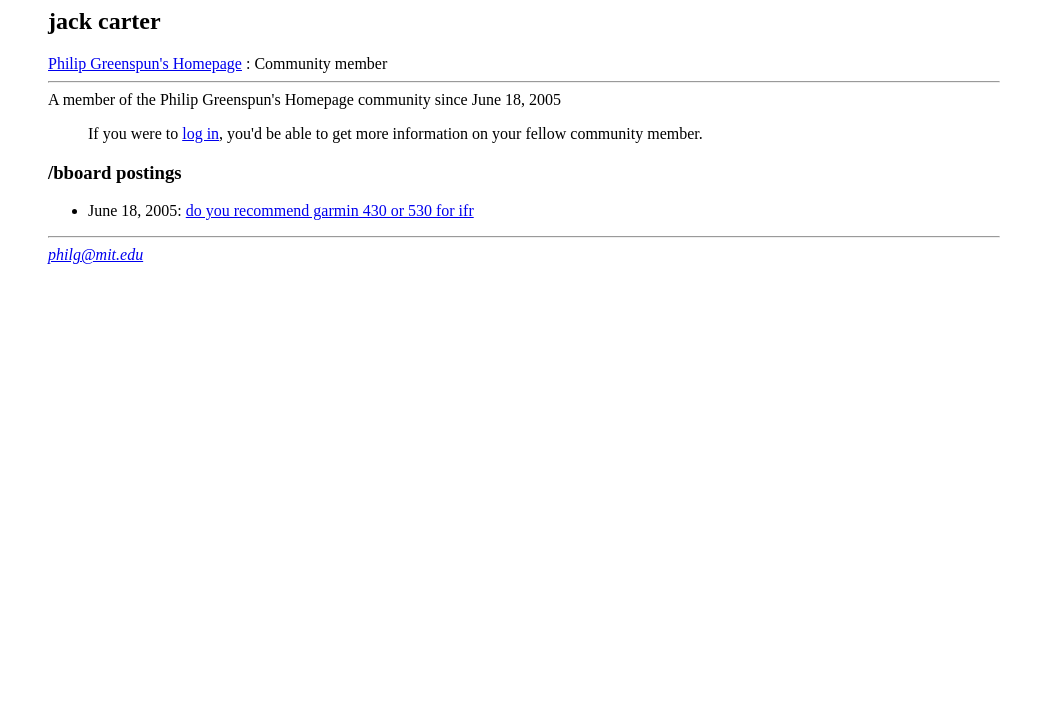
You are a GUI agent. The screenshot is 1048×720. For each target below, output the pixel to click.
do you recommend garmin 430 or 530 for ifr (330, 210)
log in (200, 133)
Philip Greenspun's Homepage (145, 63)
